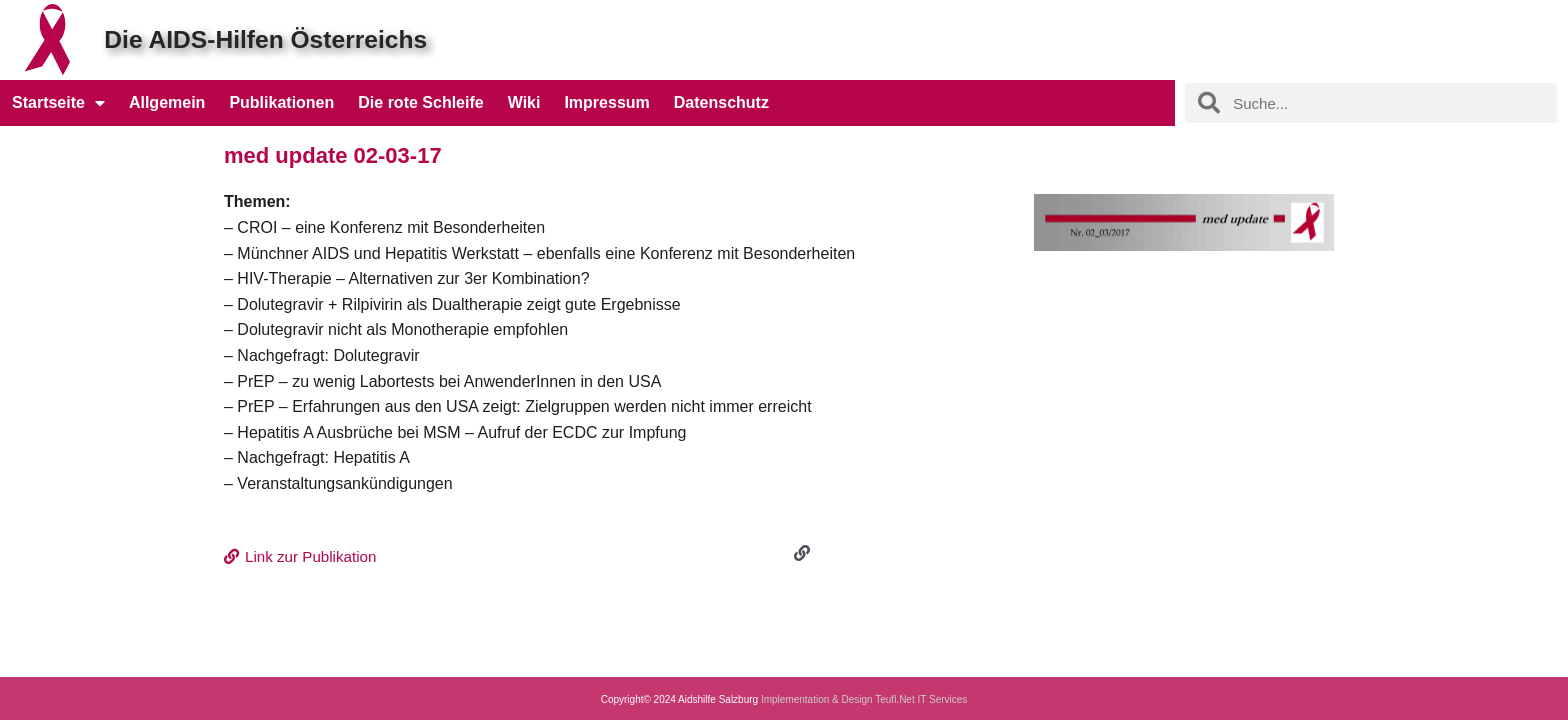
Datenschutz (721, 102)
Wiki (524, 102)
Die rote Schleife (420, 102)
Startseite (58, 103)
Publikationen (281, 102)
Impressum (606, 102)
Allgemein (167, 102)
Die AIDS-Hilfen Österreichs (261, 39)
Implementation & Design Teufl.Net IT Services (864, 699)
